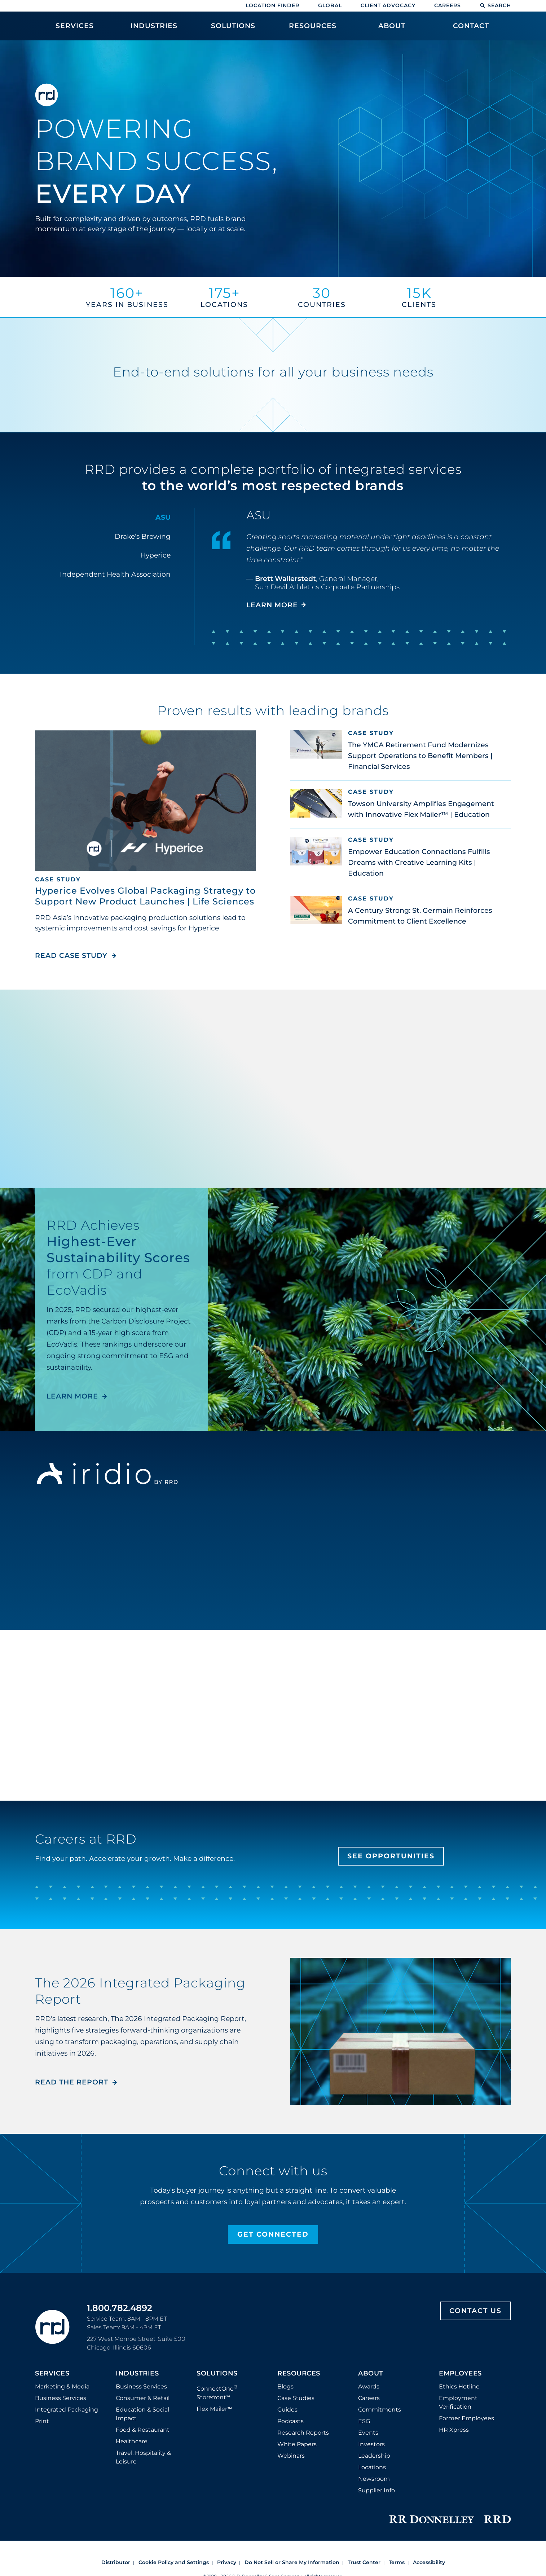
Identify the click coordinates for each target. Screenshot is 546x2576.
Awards (368, 2386)
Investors (371, 2444)
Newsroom (374, 2478)
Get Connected (273, 2234)
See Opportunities (391, 1856)
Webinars (291, 2455)
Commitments (379, 2409)
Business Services (60, 2398)
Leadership (374, 2455)
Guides (287, 2409)
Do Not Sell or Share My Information (292, 2562)
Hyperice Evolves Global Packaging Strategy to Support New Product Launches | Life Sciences (145, 896)
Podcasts (290, 2421)
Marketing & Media (62, 2386)
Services (52, 2373)
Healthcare (131, 2441)
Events (368, 2432)
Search (495, 5)
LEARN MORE (72, 1396)
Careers (447, 5)
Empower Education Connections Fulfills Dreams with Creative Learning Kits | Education (419, 862)
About (370, 2373)
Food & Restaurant (142, 2429)
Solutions (217, 2373)
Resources (298, 2373)
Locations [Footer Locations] (372, 2467)
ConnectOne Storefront (217, 2392)
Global (330, 5)
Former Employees (466, 2418)
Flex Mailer (214, 2408)
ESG (364, 2421)
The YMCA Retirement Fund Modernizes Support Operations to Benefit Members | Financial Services (420, 756)
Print (42, 2421)
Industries (137, 2373)
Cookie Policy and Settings (173, 2562)
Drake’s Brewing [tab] (143, 536)
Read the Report (71, 2082)
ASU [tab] (163, 517)
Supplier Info (376, 2490)
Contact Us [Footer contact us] (475, 2311)
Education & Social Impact (142, 2414)
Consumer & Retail (142, 2398)
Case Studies (295, 2398)
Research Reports (303, 2432)
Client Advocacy (388, 5)
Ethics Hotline (459, 2386)
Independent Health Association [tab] (115, 574)
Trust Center (364, 2562)
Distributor (115, 2562)
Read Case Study (76, 955)
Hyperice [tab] (155, 555)
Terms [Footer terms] (397, 2562)
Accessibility (429, 2562)
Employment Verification (458, 2402)
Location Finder (272, 5)
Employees (460, 2373)
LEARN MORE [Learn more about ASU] (272, 605)
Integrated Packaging (66, 2409)
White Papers (297, 2444)
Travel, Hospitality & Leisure (143, 2457)
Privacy (226, 2562)
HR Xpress (454, 2429)
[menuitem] (74, 29)
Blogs (285, 2386)
